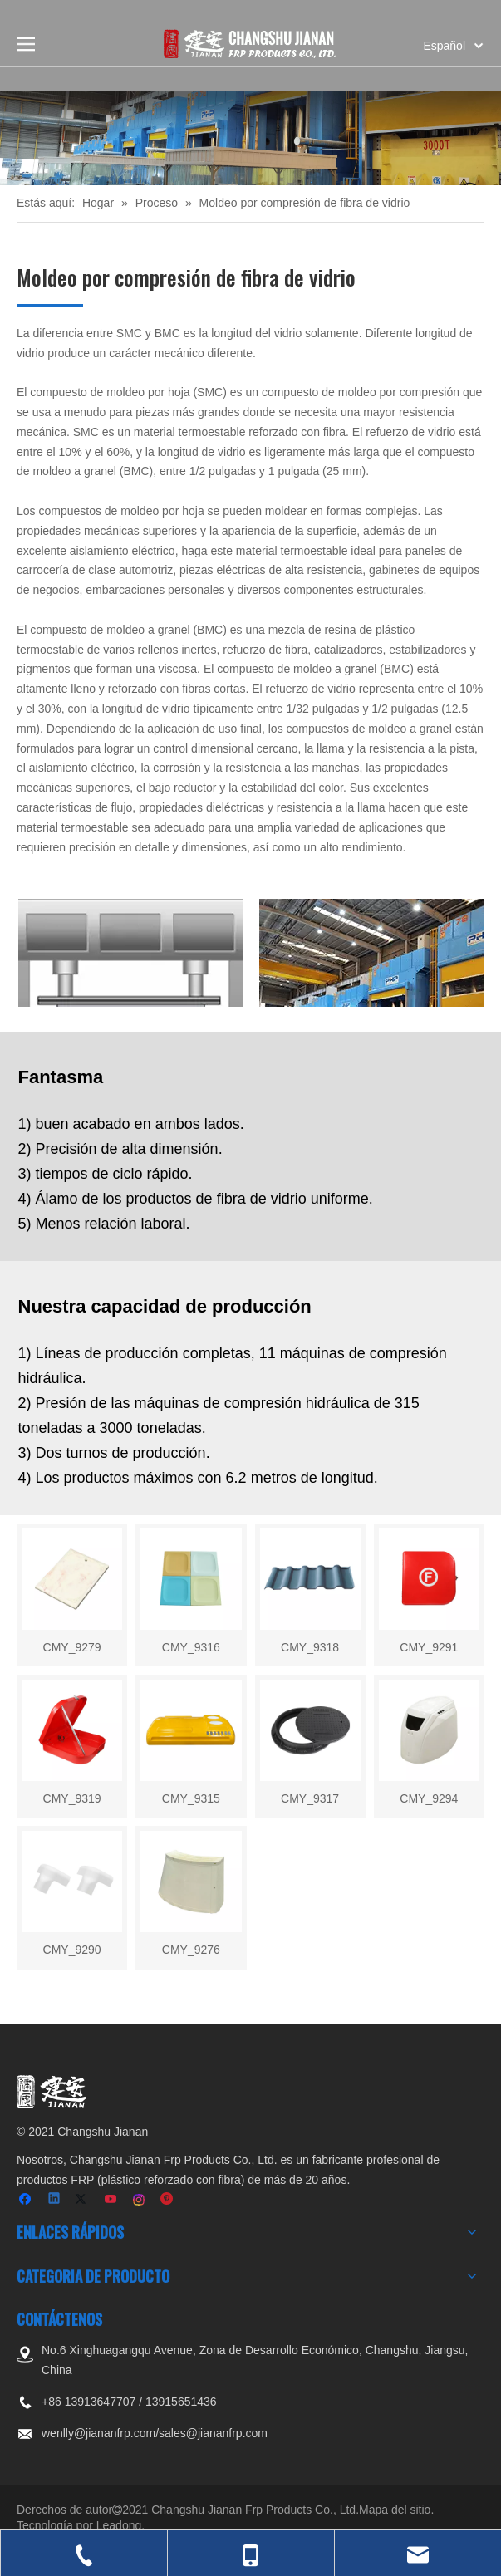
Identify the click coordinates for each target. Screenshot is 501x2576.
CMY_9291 (429, 1647)
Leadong (119, 2525)
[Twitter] (83, 2200)
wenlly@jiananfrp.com (98, 2433)
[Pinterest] (167, 2200)
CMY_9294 (429, 1798)
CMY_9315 (191, 1798)
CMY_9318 (310, 1647)
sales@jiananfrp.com (213, 2433)
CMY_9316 (191, 1647)
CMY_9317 (310, 1798)
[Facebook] (27, 2200)
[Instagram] (140, 2200)
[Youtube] (111, 2200)
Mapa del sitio (394, 2509)
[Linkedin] (55, 2200)
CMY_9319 (72, 1798)
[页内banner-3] (250, 138)
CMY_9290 (72, 1949)
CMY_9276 (191, 1949)
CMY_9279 (72, 1647)
